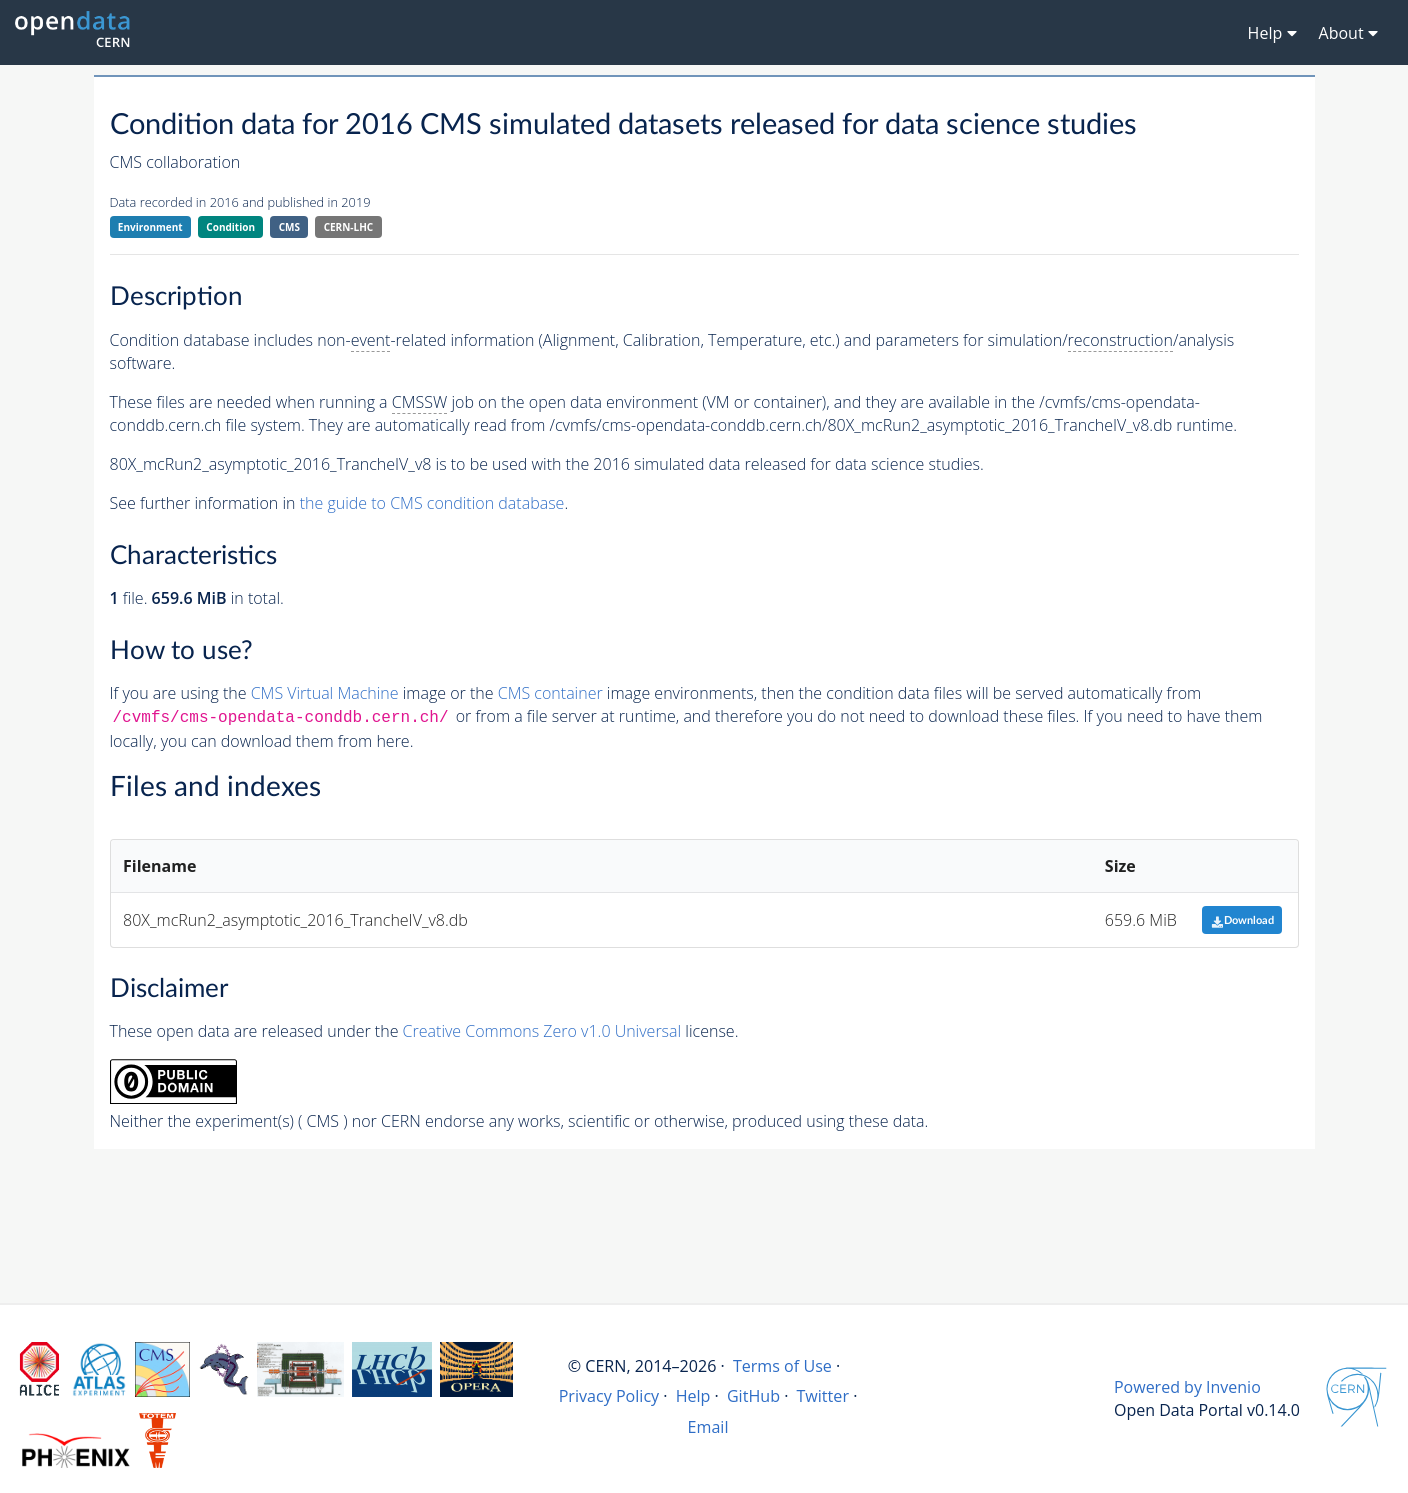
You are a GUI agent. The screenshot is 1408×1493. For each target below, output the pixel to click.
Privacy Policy (609, 1396)
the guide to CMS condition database (432, 503)
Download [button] (1242, 920)
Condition (230, 227)
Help (693, 1396)
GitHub (753, 1396)
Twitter (822, 1396)
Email (708, 1427)
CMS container (550, 693)
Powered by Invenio (1187, 1387)
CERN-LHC (349, 227)
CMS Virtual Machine (325, 693)
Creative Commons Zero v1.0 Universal (542, 1031)
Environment (150, 227)
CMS (289, 227)
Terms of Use (782, 1366)
